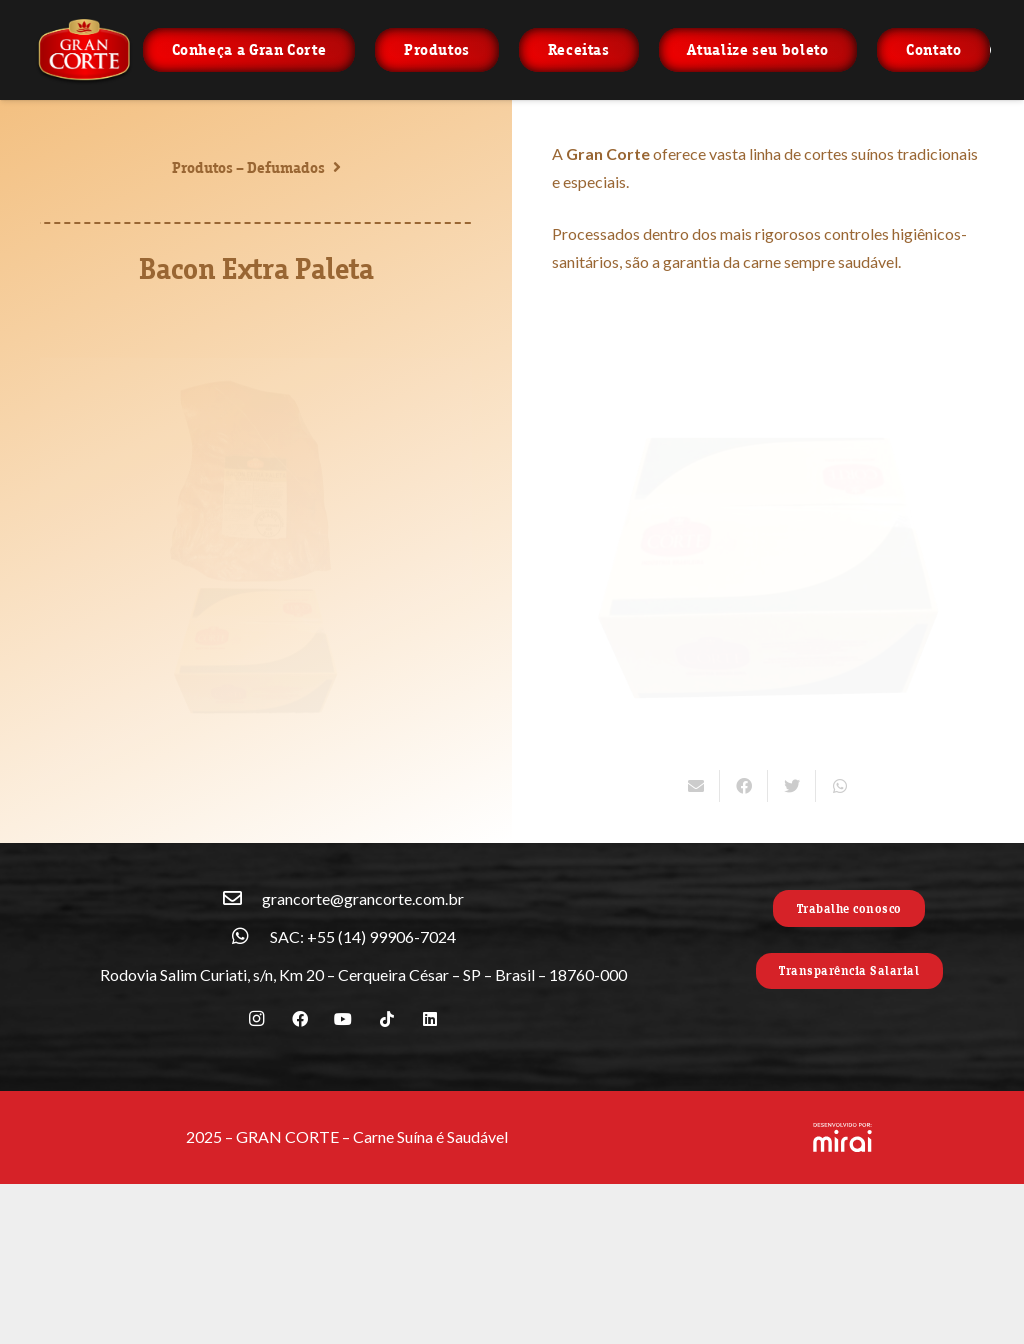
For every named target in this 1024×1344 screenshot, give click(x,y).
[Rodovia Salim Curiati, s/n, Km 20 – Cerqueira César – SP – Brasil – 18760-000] (80, 975)
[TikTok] (387, 1019)
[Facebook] (300, 1019)
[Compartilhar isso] (744, 786)
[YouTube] (343, 1019)
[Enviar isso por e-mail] (696, 786)
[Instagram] (257, 1019)
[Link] (84, 50)
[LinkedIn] (430, 1019)
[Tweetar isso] (792, 786)
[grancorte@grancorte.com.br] (242, 899)
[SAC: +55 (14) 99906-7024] (250, 937)
